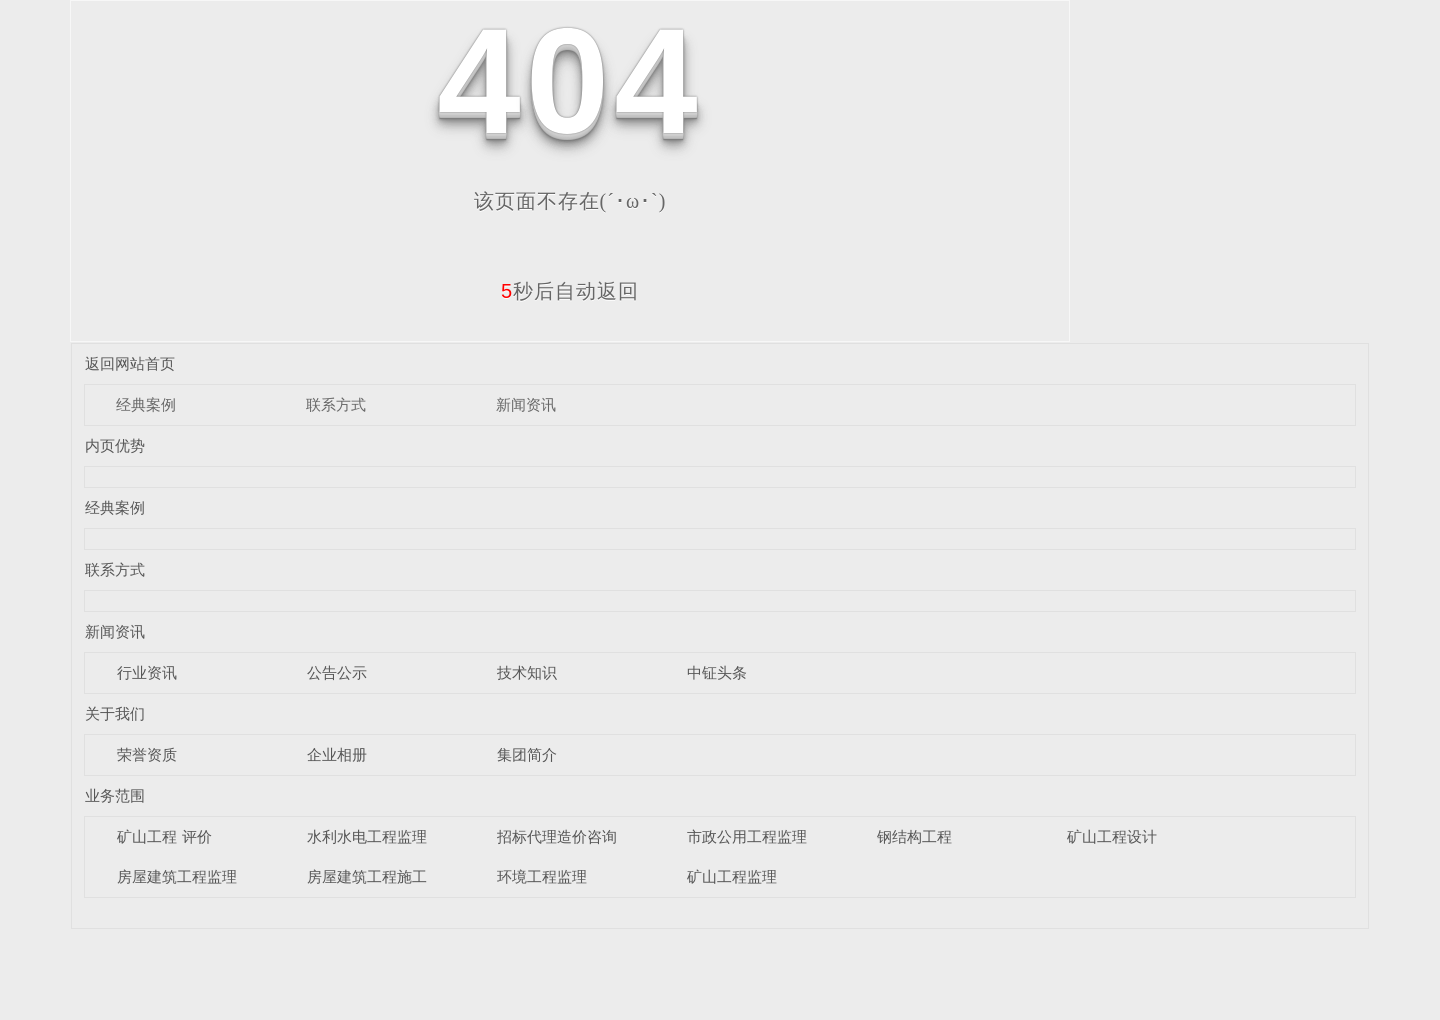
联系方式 (336, 404)
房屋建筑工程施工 (367, 876)
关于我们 (115, 713)
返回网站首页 (130, 363)
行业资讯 (147, 672)
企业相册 (337, 754)
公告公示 (337, 672)
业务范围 (115, 795)
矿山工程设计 (1112, 836)
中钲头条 (717, 672)
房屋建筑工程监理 (177, 876)
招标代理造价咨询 (557, 836)
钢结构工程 (914, 836)
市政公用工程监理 (747, 836)
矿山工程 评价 (164, 836)
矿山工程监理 (732, 876)
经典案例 (146, 404)
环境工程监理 (542, 876)
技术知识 (527, 672)
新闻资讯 (526, 404)
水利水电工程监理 (367, 836)
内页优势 (115, 445)
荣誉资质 (147, 754)
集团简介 (527, 754)
